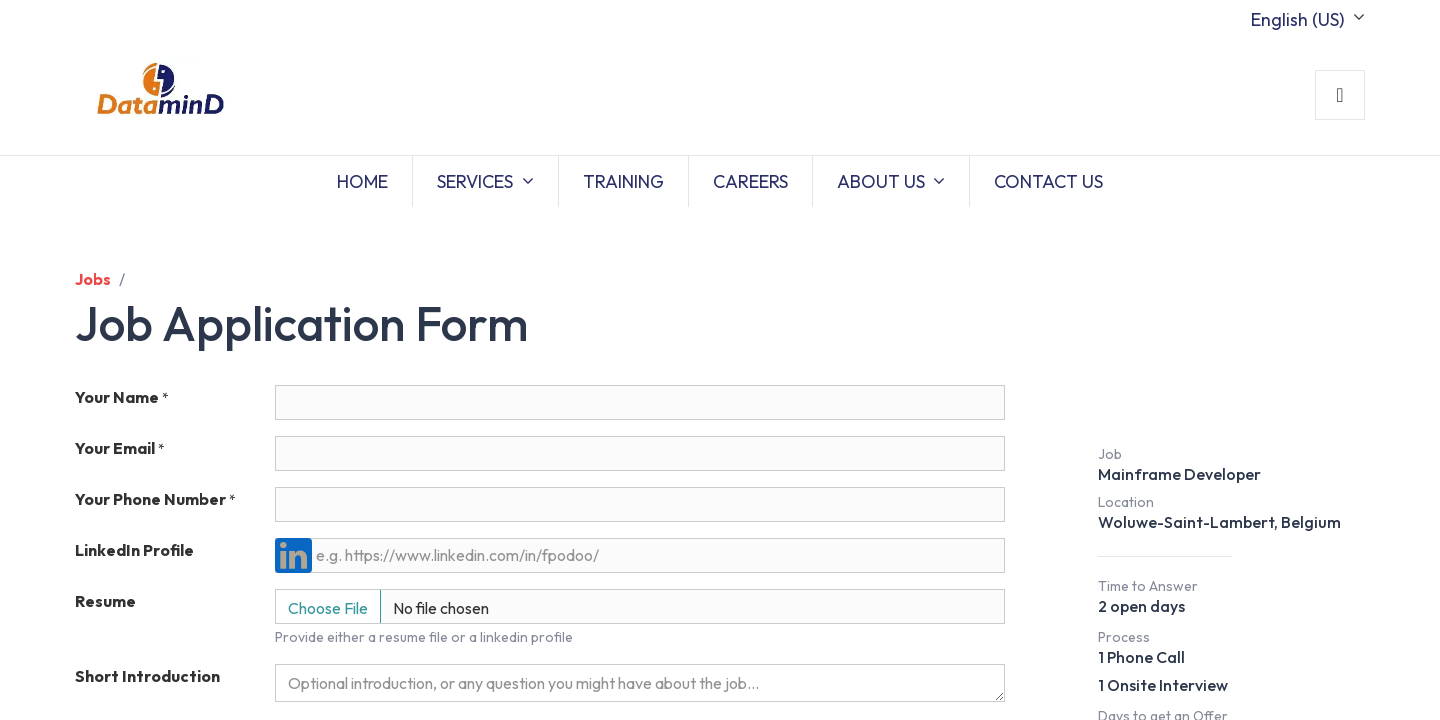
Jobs (93, 279)
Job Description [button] (1211, 401)
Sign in (1340, 95)
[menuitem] (362, 181)
